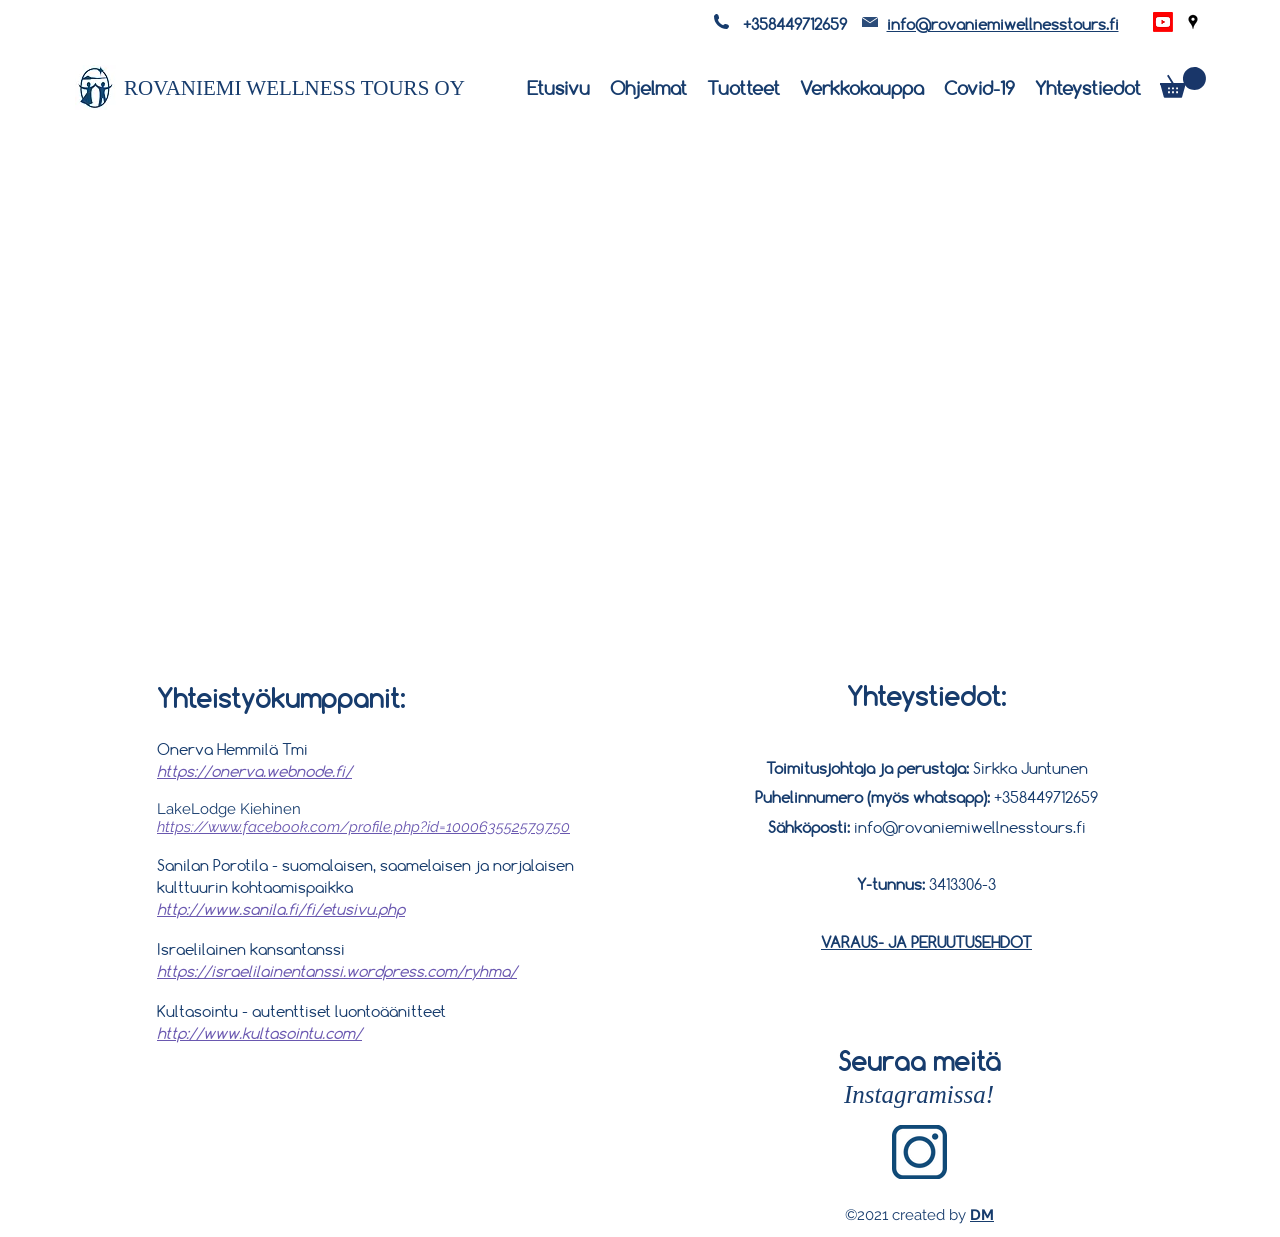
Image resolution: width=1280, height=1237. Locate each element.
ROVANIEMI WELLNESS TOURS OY (294, 88)
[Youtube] (1163, 22)
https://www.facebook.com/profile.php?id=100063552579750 (363, 827)
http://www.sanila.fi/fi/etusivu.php (281, 909)
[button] (1183, 82)
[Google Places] (1193, 22)
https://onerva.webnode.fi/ (254, 771)
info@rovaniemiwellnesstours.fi (1003, 24)
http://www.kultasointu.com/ (259, 1033)
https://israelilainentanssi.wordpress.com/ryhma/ (337, 971)
